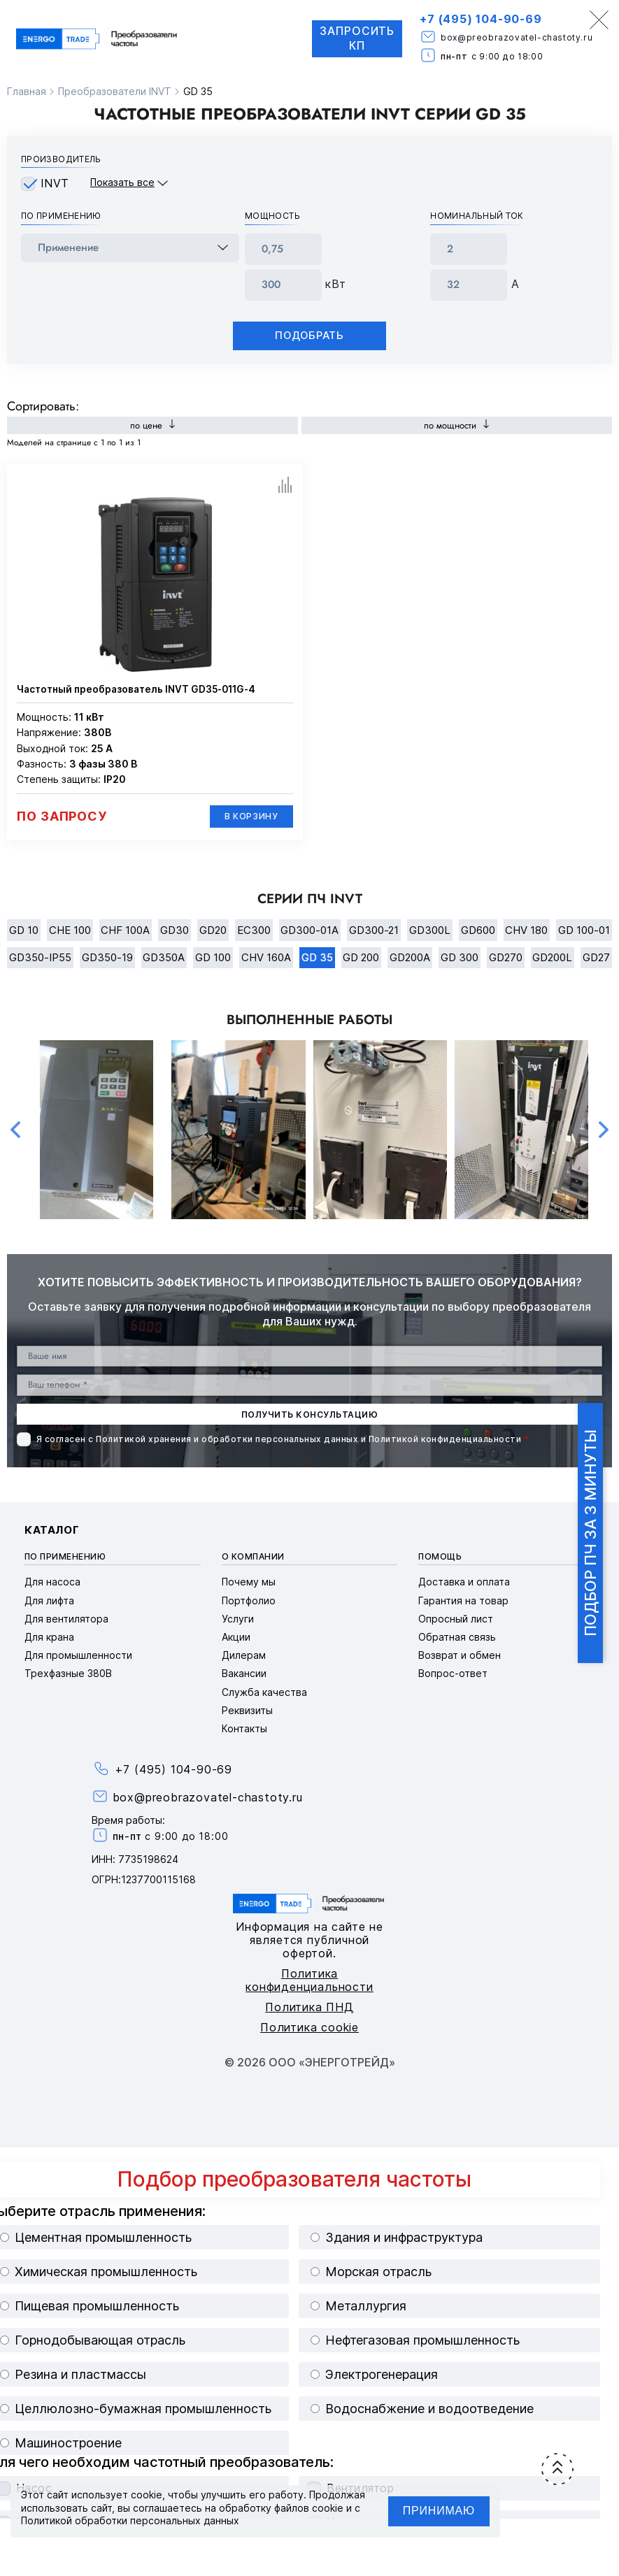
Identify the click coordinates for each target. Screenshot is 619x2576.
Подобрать (310, 336)
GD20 (213, 930)
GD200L (552, 958)
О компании (253, 1556)
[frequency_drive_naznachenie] (130, 247)
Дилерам (244, 1656)
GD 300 (459, 958)
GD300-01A (309, 930)
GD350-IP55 (40, 958)
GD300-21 (374, 930)
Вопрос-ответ (453, 1674)
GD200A (410, 958)
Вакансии (244, 1674)
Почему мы (249, 1582)
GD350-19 (107, 958)
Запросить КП (356, 38)
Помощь (440, 1556)
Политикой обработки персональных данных (130, 2520)
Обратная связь (457, 1637)
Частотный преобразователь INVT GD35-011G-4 (136, 689)
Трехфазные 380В (68, 1674)
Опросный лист (455, 1619)
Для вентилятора (66, 1619)
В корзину (251, 816)
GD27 (596, 958)
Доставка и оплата (464, 1582)
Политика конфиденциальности (309, 1980)
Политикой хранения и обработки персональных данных (227, 1439)
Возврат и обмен (459, 1656)
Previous (15, 1130)
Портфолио (249, 1600)
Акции (236, 1637)
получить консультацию (309, 1414)
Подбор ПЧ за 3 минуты (590, 1533)
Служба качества (264, 1692)
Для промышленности (78, 1656)
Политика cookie (309, 2027)
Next (603, 1130)
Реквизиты (247, 1710)
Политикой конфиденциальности (445, 1439)
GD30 (174, 930)
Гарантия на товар (463, 1600)
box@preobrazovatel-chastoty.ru (516, 37)
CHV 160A (266, 958)
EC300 (254, 930)
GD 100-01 (584, 930)
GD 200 (361, 958)
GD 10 (23, 930)
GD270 (505, 958)
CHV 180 (526, 930)
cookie (146, 2495)
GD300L (429, 930)
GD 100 (213, 958)
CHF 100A (125, 930)
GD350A (164, 958)
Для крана (49, 1637)
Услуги (238, 1619)
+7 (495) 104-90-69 (480, 19)
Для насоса (52, 1582)
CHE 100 (70, 930)
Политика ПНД (309, 2007)
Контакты (244, 1728)
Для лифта (49, 1600)
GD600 (478, 930)
